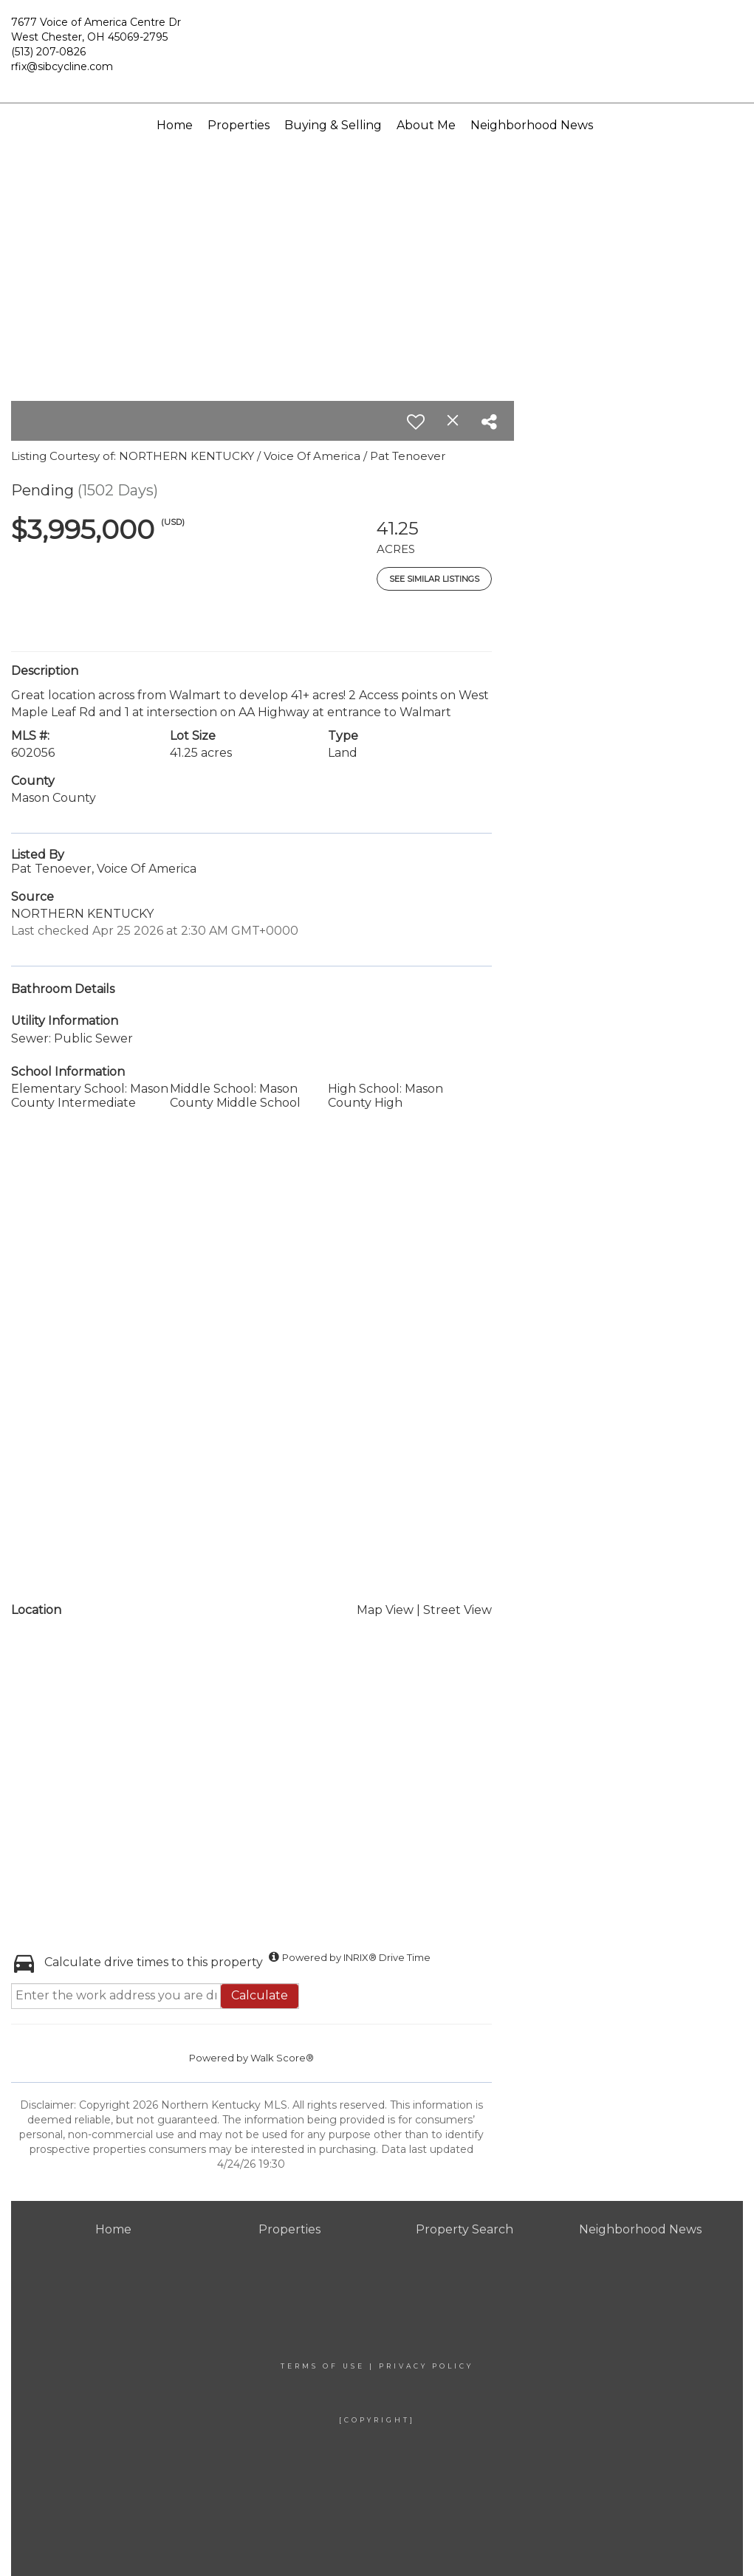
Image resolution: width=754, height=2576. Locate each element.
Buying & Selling (333, 125)
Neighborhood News (531, 125)
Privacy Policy (426, 2366)
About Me (426, 125)
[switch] (415, 421)
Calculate (259, 1995)
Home (175, 125)
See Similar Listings (434, 579)
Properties (239, 125)
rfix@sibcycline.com (62, 66)
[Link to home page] (376, 37)
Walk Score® (282, 2058)
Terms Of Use (323, 2366)
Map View (385, 1610)
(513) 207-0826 (48, 51)
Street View (457, 1610)
